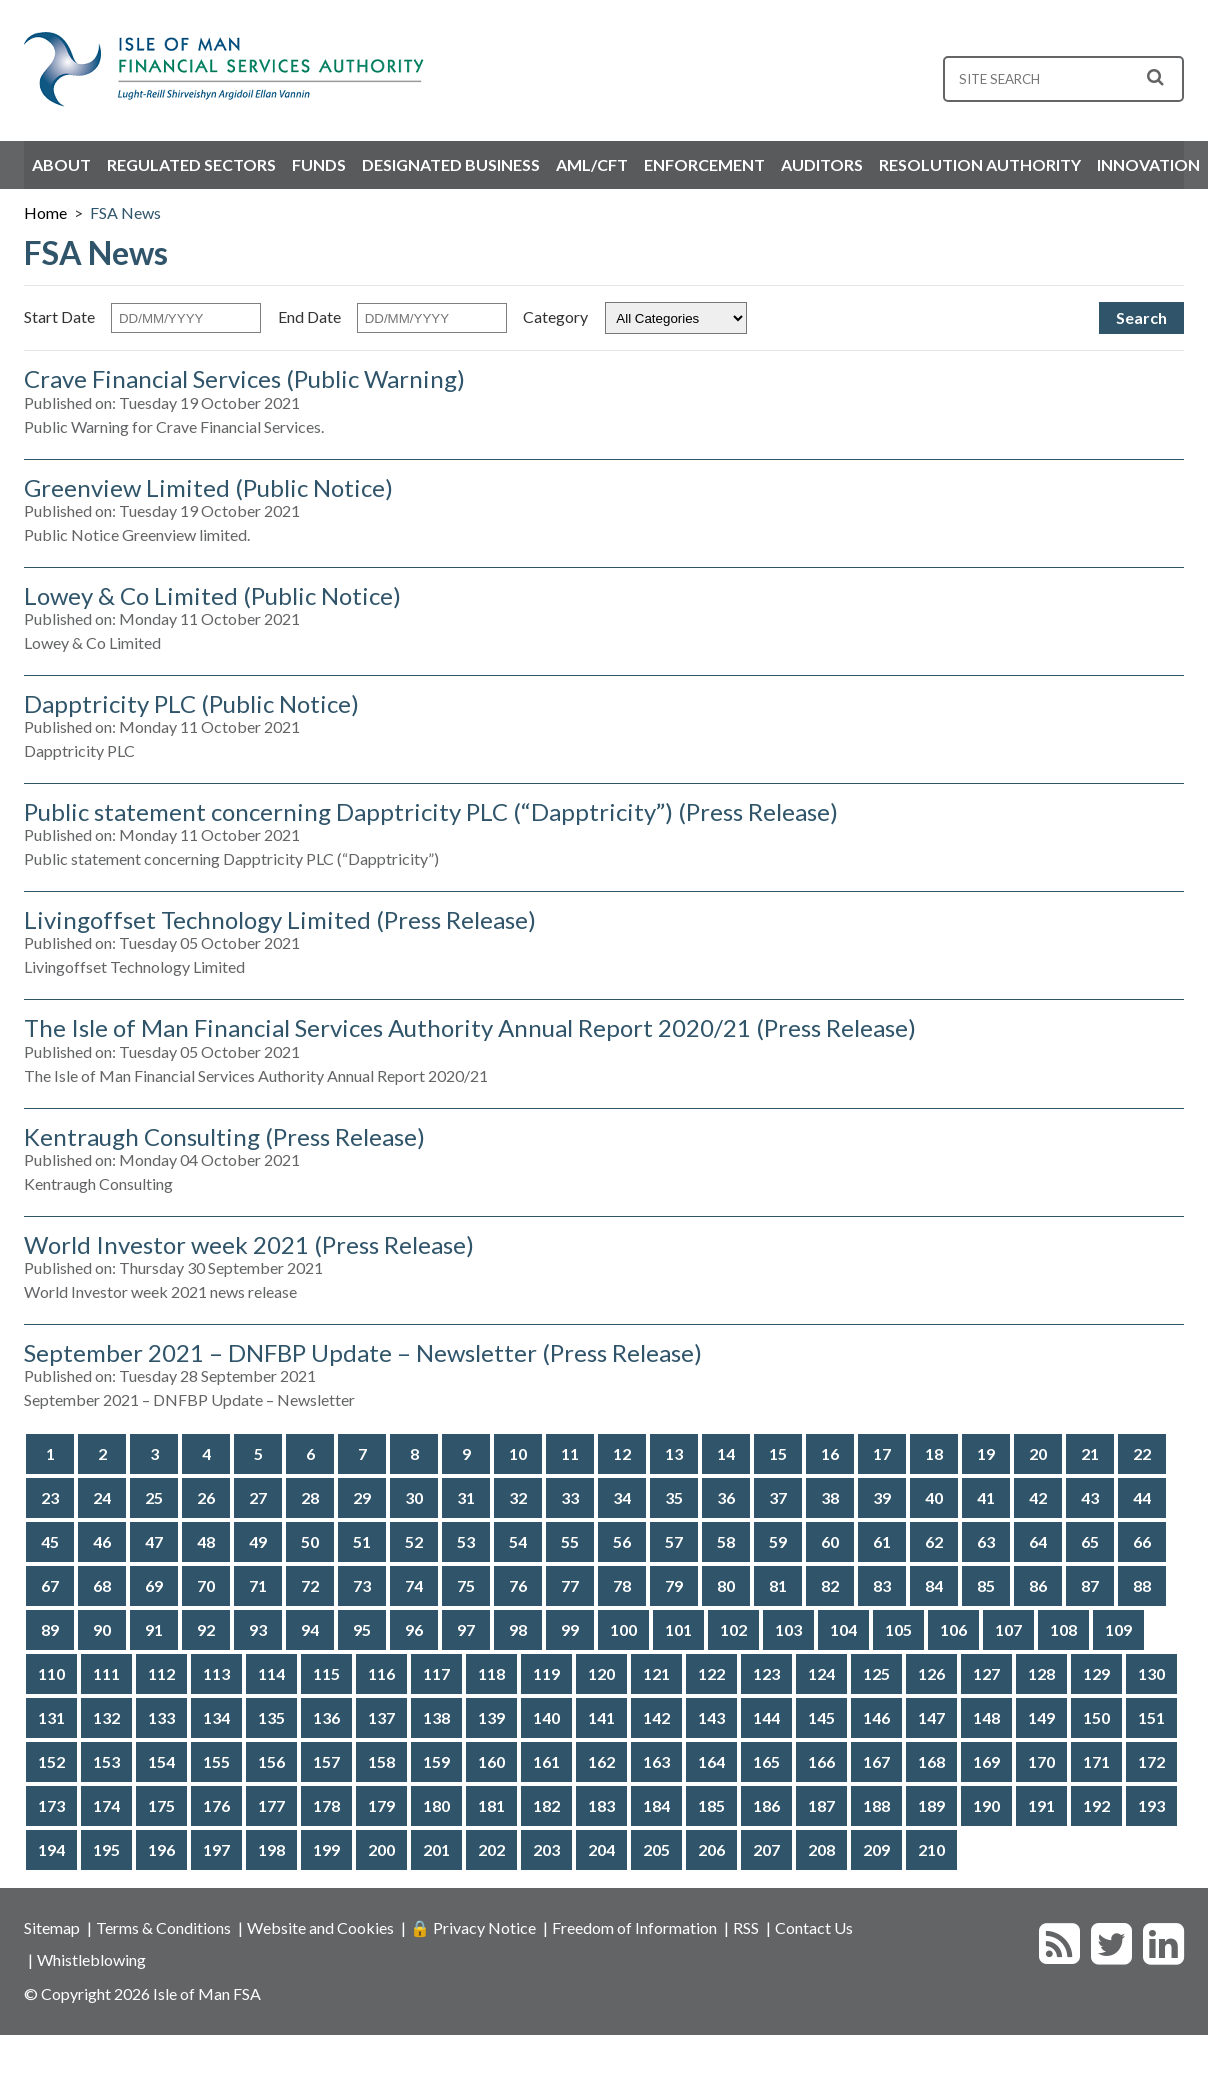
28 (310, 1497)
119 (546, 1673)
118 (491, 1673)
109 (1118, 1629)
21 (1090, 1453)
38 (830, 1497)
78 (622, 1585)
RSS (746, 1927)
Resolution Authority (980, 164)
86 (1038, 1585)
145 (821, 1717)
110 (51, 1673)
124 (821, 1673)
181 (491, 1805)
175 (161, 1805)
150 (1096, 1717)
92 (206, 1629)
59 (778, 1541)
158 (381, 1761)
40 (934, 1497)
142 (656, 1717)
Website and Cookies (320, 1927)
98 (518, 1629)
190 (986, 1805)
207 (766, 1849)
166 (821, 1761)
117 (436, 1673)
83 (882, 1585)
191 (1041, 1805)
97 (466, 1629)
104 (843, 1629)
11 (570, 1453)
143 (711, 1717)
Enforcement (704, 164)
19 (986, 1453)
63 (986, 1541)
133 (161, 1717)
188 (876, 1805)
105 (898, 1629)
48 (206, 1541)
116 (381, 1673)
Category (555, 316)
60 (830, 1541)
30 (414, 1497)
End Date (309, 316)
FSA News (125, 212)
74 (414, 1585)
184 (656, 1805)
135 (271, 1717)
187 (821, 1805)
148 (986, 1717)
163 (656, 1761)
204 (601, 1849)
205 (656, 1849)
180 (436, 1805)
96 (414, 1629)
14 (726, 1453)
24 (102, 1497)
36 (726, 1497)
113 (216, 1673)
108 (1063, 1629)
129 (1096, 1673)
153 (106, 1761)
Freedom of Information (634, 1927)
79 (674, 1585)
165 (766, 1761)
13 (674, 1453)
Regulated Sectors (191, 164)
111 (106, 1673)
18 (934, 1453)
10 (518, 1453)
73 (362, 1585)
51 (362, 1541)
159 (436, 1761)
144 (766, 1717)
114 (271, 1673)
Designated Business (451, 164)
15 (778, 1453)
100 (623, 1629)
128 (1041, 1673)
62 (934, 1541)
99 (570, 1629)
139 (491, 1717)
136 (326, 1717)
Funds (319, 164)
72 (310, 1585)
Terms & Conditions (163, 1927)
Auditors (822, 164)
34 (622, 1497)
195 (106, 1849)
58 (726, 1541)
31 (466, 1497)
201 (436, 1849)
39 (882, 1497)
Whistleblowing (91, 1959)
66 (1142, 1541)
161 (546, 1761)
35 (674, 1497)
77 (570, 1585)
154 (161, 1761)
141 (601, 1717)
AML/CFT (592, 164)
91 (154, 1629)
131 (51, 1717)
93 (258, 1629)
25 (154, 1497)
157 (326, 1761)
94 (310, 1629)
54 (518, 1541)
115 (326, 1673)
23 (50, 1497)
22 (1142, 1453)
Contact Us (814, 1927)
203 (546, 1849)
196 (161, 1849)
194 (51, 1849)
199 (326, 1849)
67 (50, 1585)
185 (711, 1805)
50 (310, 1541)
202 (491, 1849)
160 (491, 1761)
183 (601, 1805)
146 (876, 1717)
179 (381, 1805)
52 (414, 1541)
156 (271, 1761)
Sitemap (52, 1927)
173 (51, 1805)
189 (931, 1805)
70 (206, 1585)
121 (656, 1673)
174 (106, 1805)
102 (733, 1629)
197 (216, 1849)
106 (953, 1629)
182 (546, 1805)
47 (154, 1541)
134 (216, 1717)
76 (518, 1585)
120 (601, 1673)
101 (678, 1629)
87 (1090, 1585)
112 (161, 1673)
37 (778, 1497)
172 (1151, 1761)
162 (601, 1761)
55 (570, 1541)
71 (258, 1585)
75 (466, 1585)
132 (106, 1717)
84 (934, 1585)
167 (876, 1761)
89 (50, 1629)
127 (986, 1673)
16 (830, 1453)
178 (326, 1805)
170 (1041, 1761)
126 (931, 1673)
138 (436, 1717)
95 (362, 1629)
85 (986, 1585)
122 (711, 1673)
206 (711, 1849)
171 (1096, 1761)
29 (362, 1497)
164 (711, 1761)
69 (154, 1585)
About (61, 164)
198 (271, 1849)
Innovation (1148, 164)
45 (50, 1541)
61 (882, 1541)
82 (830, 1585)
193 (1151, 1805)
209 (876, 1849)
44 (1142, 1497)
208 (821, 1849)
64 (1038, 1541)
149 (1041, 1717)
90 (102, 1629)
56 (622, 1541)
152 (51, 1761)
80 (726, 1585)
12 (622, 1453)
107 (1008, 1629)
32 (518, 1497)
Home (45, 212)
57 (674, 1541)
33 (570, 1497)
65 (1090, 1541)
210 (931, 1849)
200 (381, 1849)
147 (931, 1717)
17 (882, 1453)
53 (466, 1541)
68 (102, 1585)
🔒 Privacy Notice (473, 1927)
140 (546, 1717)
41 (986, 1497)
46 (102, 1541)
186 (766, 1805)
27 (258, 1497)
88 (1142, 1585)
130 (1151, 1673)
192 (1096, 1805)
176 (216, 1805)
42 (1038, 1497)
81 (778, 1585)
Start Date (59, 316)
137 (381, 1717)
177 (271, 1805)
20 (1038, 1453)
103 (788, 1629)
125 (876, 1673)
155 (216, 1761)
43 (1090, 1497)
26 (206, 1497)
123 (766, 1673)
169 (986, 1761)
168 (931, 1761)
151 (1151, 1717)
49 (258, 1541)
